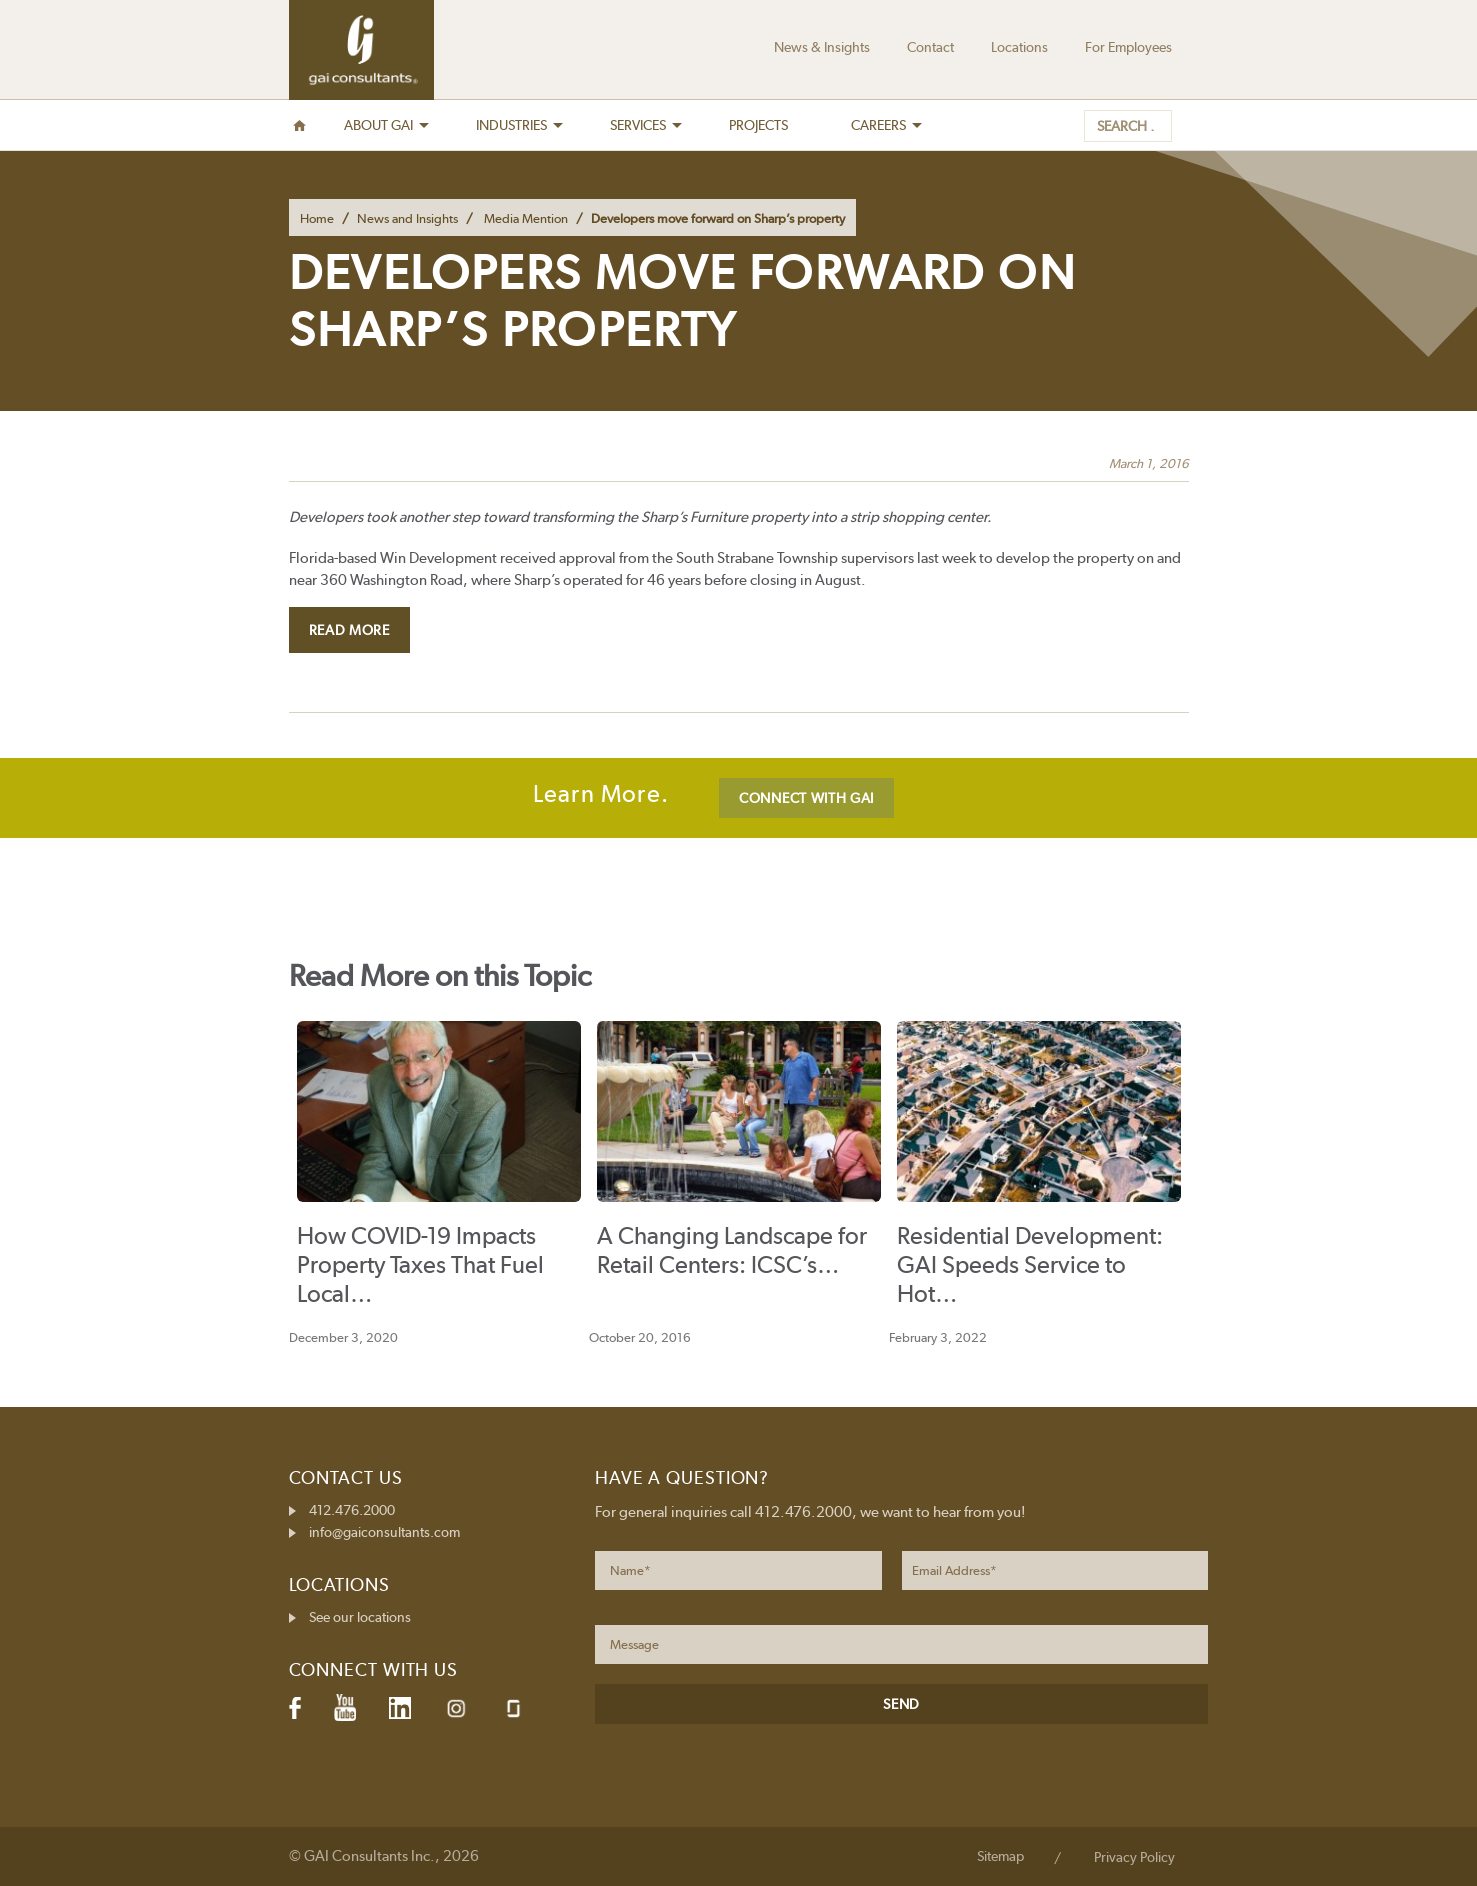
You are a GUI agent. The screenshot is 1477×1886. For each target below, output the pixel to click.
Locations (1019, 47)
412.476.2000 (352, 1510)
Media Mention (526, 218)
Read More (349, 630)
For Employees (1128, 47)
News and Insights (407, 218)
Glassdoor (513, 1708)
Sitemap (1000, 1856)
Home (317, 218)
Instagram (456, 1708)
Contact (930, 47)
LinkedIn (400, 1708)
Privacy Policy (1134, 1857)
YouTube (345, 1708)
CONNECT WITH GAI (806, 798)
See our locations (360, 1617)
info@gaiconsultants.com (384, 1532)
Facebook (295, 1708)
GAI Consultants (361, 50)
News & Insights (822, 47)
